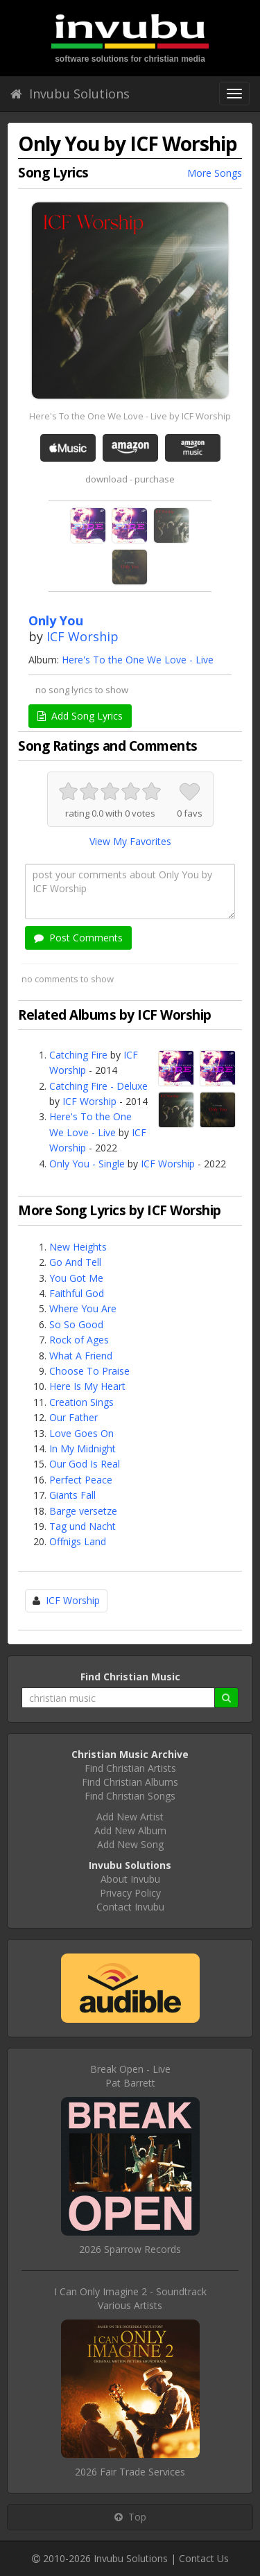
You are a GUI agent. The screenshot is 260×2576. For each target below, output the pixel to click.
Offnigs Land (77, 1541)
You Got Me (76, 1278)
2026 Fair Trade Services (130, 2471)
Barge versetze (83, 1510)
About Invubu (130, 1879)
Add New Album (130, 1830)
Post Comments (78, 937)
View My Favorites (130, 841)
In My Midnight (82, 1448)
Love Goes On (81, 1433)
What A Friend (80, 1355)
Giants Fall (72, 1495)
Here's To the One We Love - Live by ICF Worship (130, 416)
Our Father (73, 1417)
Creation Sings (81, 1402)
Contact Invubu (130, 1906)
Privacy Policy (130, 1892)
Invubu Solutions (70, 93)
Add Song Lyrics (80, 715)
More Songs (214, 173)
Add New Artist (130, 1816)
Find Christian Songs (130, 1795)
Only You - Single (87, 1163)
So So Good (76, 1324)
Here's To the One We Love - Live (138, 659)
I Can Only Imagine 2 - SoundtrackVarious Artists (130, 2298)
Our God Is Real (84, 1463)
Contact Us (204, 2558)
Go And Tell (75, 1262)
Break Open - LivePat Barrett (130, 2075)
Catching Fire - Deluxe (98, 1086)
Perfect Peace (80, 1479)
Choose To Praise (89, 1370)
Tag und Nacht (82, 1526)
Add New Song (130, 1844)
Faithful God (76, 1293)
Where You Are (82, 1308)
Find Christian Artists (130, 1768)
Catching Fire (78, 1054)
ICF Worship (82, 636)
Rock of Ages (79, 1339)
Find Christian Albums (130, 1782)
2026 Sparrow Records (130, 2249)
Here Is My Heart (87, 1386)
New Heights (78, 1246)
